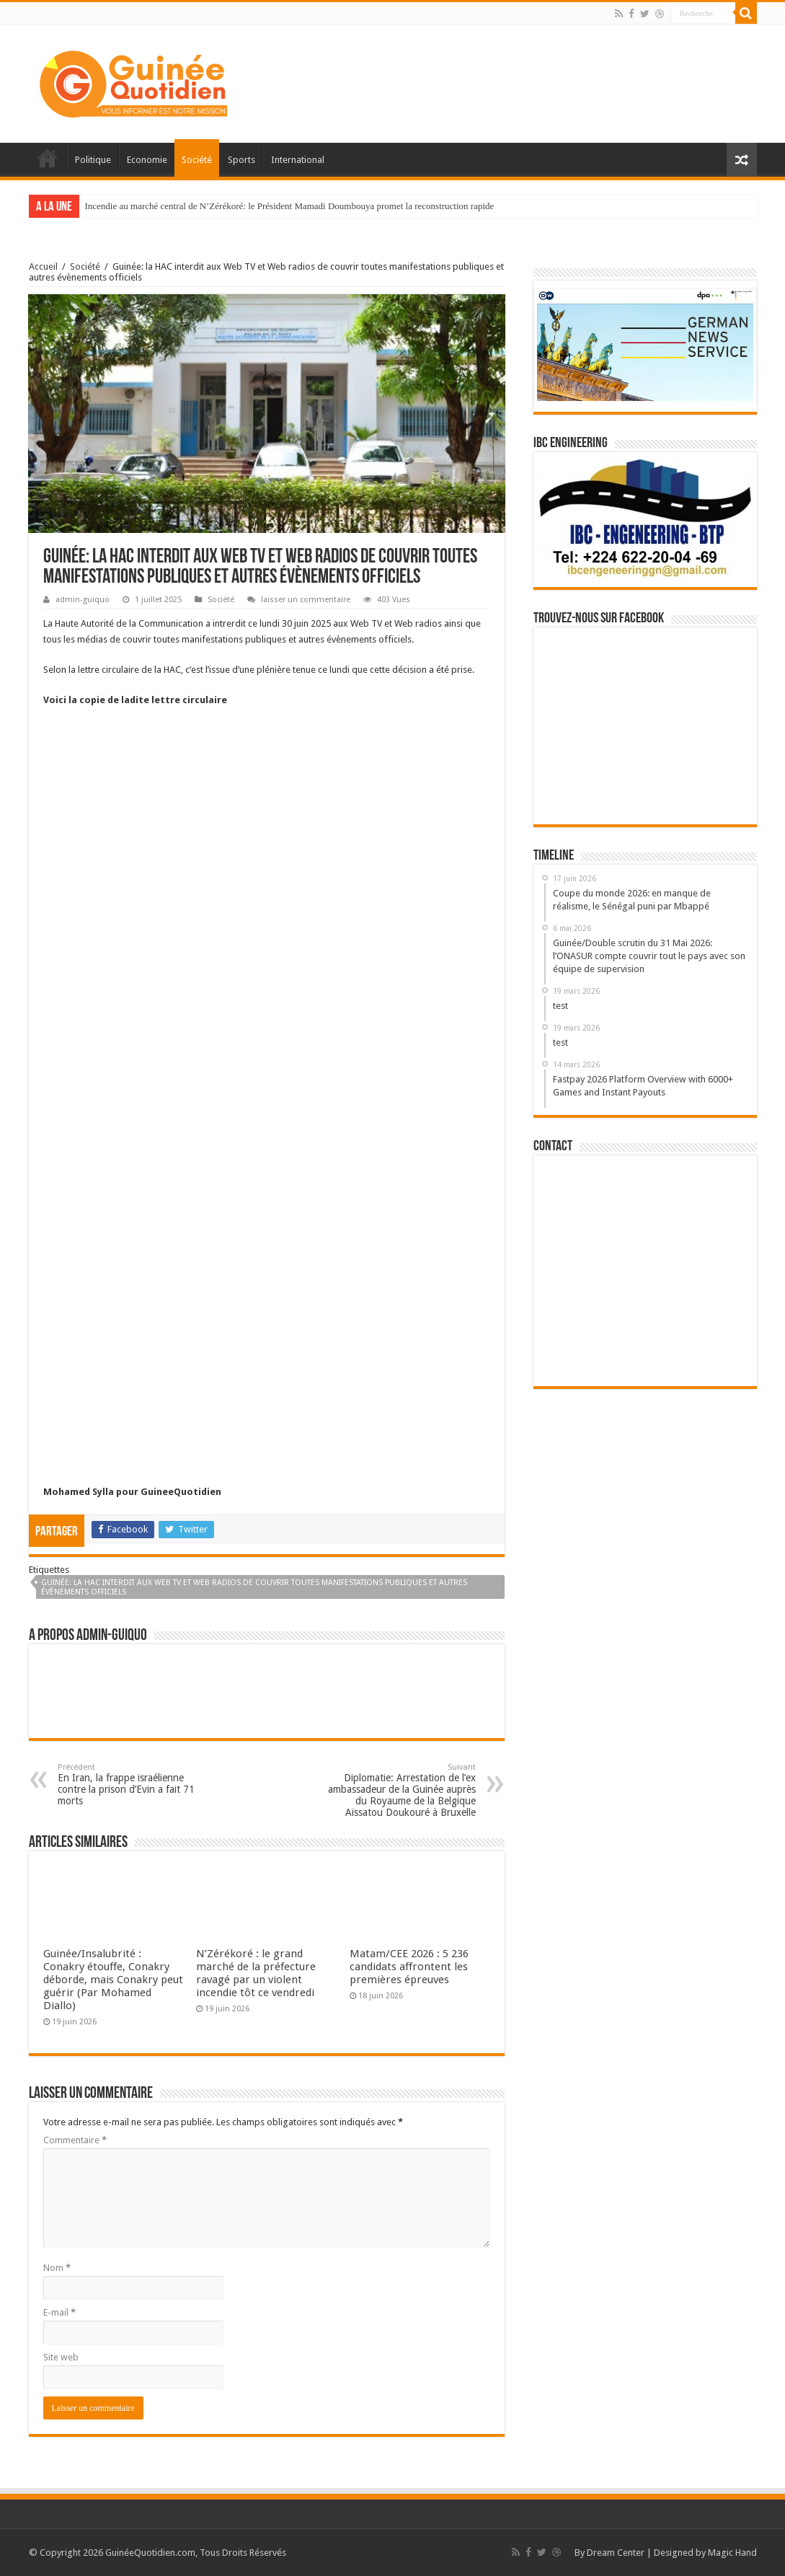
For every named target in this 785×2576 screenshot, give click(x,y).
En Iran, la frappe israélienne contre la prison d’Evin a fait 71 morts (131, 1785)
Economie (147, 159)
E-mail (59, 2312)
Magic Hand (732, 2552)
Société (197, 159)
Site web (61, 2357)
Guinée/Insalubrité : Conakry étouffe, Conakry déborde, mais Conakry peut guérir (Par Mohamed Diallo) (113, 1979)
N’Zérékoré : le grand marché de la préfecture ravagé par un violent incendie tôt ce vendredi (256, 1973)
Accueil (47, 158)
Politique (93, 159)
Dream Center (615, 2552)
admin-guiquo (83, 599)
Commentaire (75, 2140)
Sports (241, 159)
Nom (57, 2267)
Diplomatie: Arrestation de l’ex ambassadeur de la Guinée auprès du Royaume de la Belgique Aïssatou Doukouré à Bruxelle (402, 1790)
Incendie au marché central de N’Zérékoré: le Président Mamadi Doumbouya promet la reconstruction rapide (289, 205)
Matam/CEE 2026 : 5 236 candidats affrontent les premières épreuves (409, 1966)
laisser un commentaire (305, 599)
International (297, 159)
